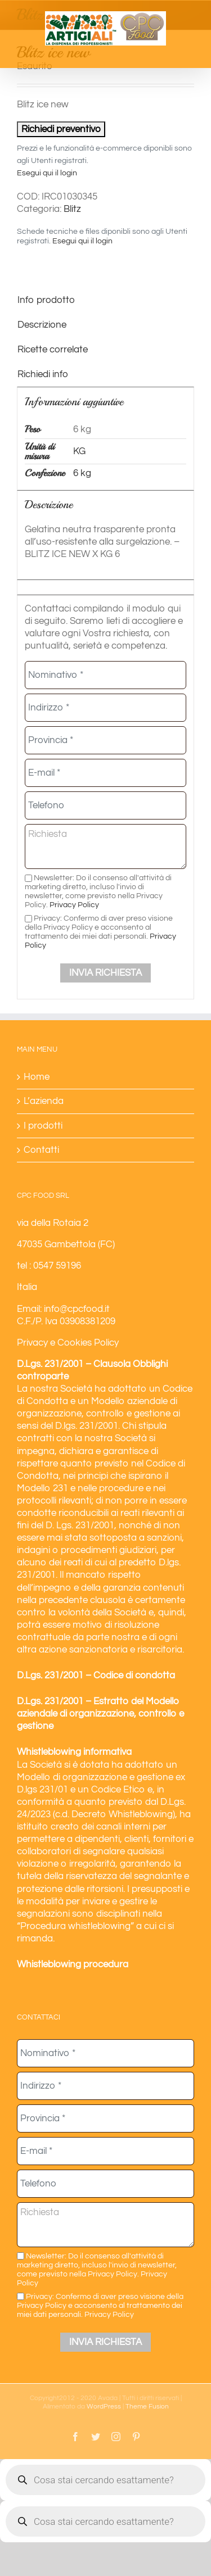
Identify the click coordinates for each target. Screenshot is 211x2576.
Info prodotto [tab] (46, 300)
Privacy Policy (74, 904)
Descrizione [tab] (41, 325)
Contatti (41, 1150)
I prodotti (43, 1126)
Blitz (72, 209)
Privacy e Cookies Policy (68, 1343)
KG (79, 451)
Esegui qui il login (47, 173)
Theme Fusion (147, 2406)
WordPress (104, 2406)
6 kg (82, 473)
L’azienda (44, 1101)
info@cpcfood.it (77, 1309)
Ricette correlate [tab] (52, 350)
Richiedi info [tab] (42, 374)
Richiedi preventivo (61, 129)
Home (37, 1077)
